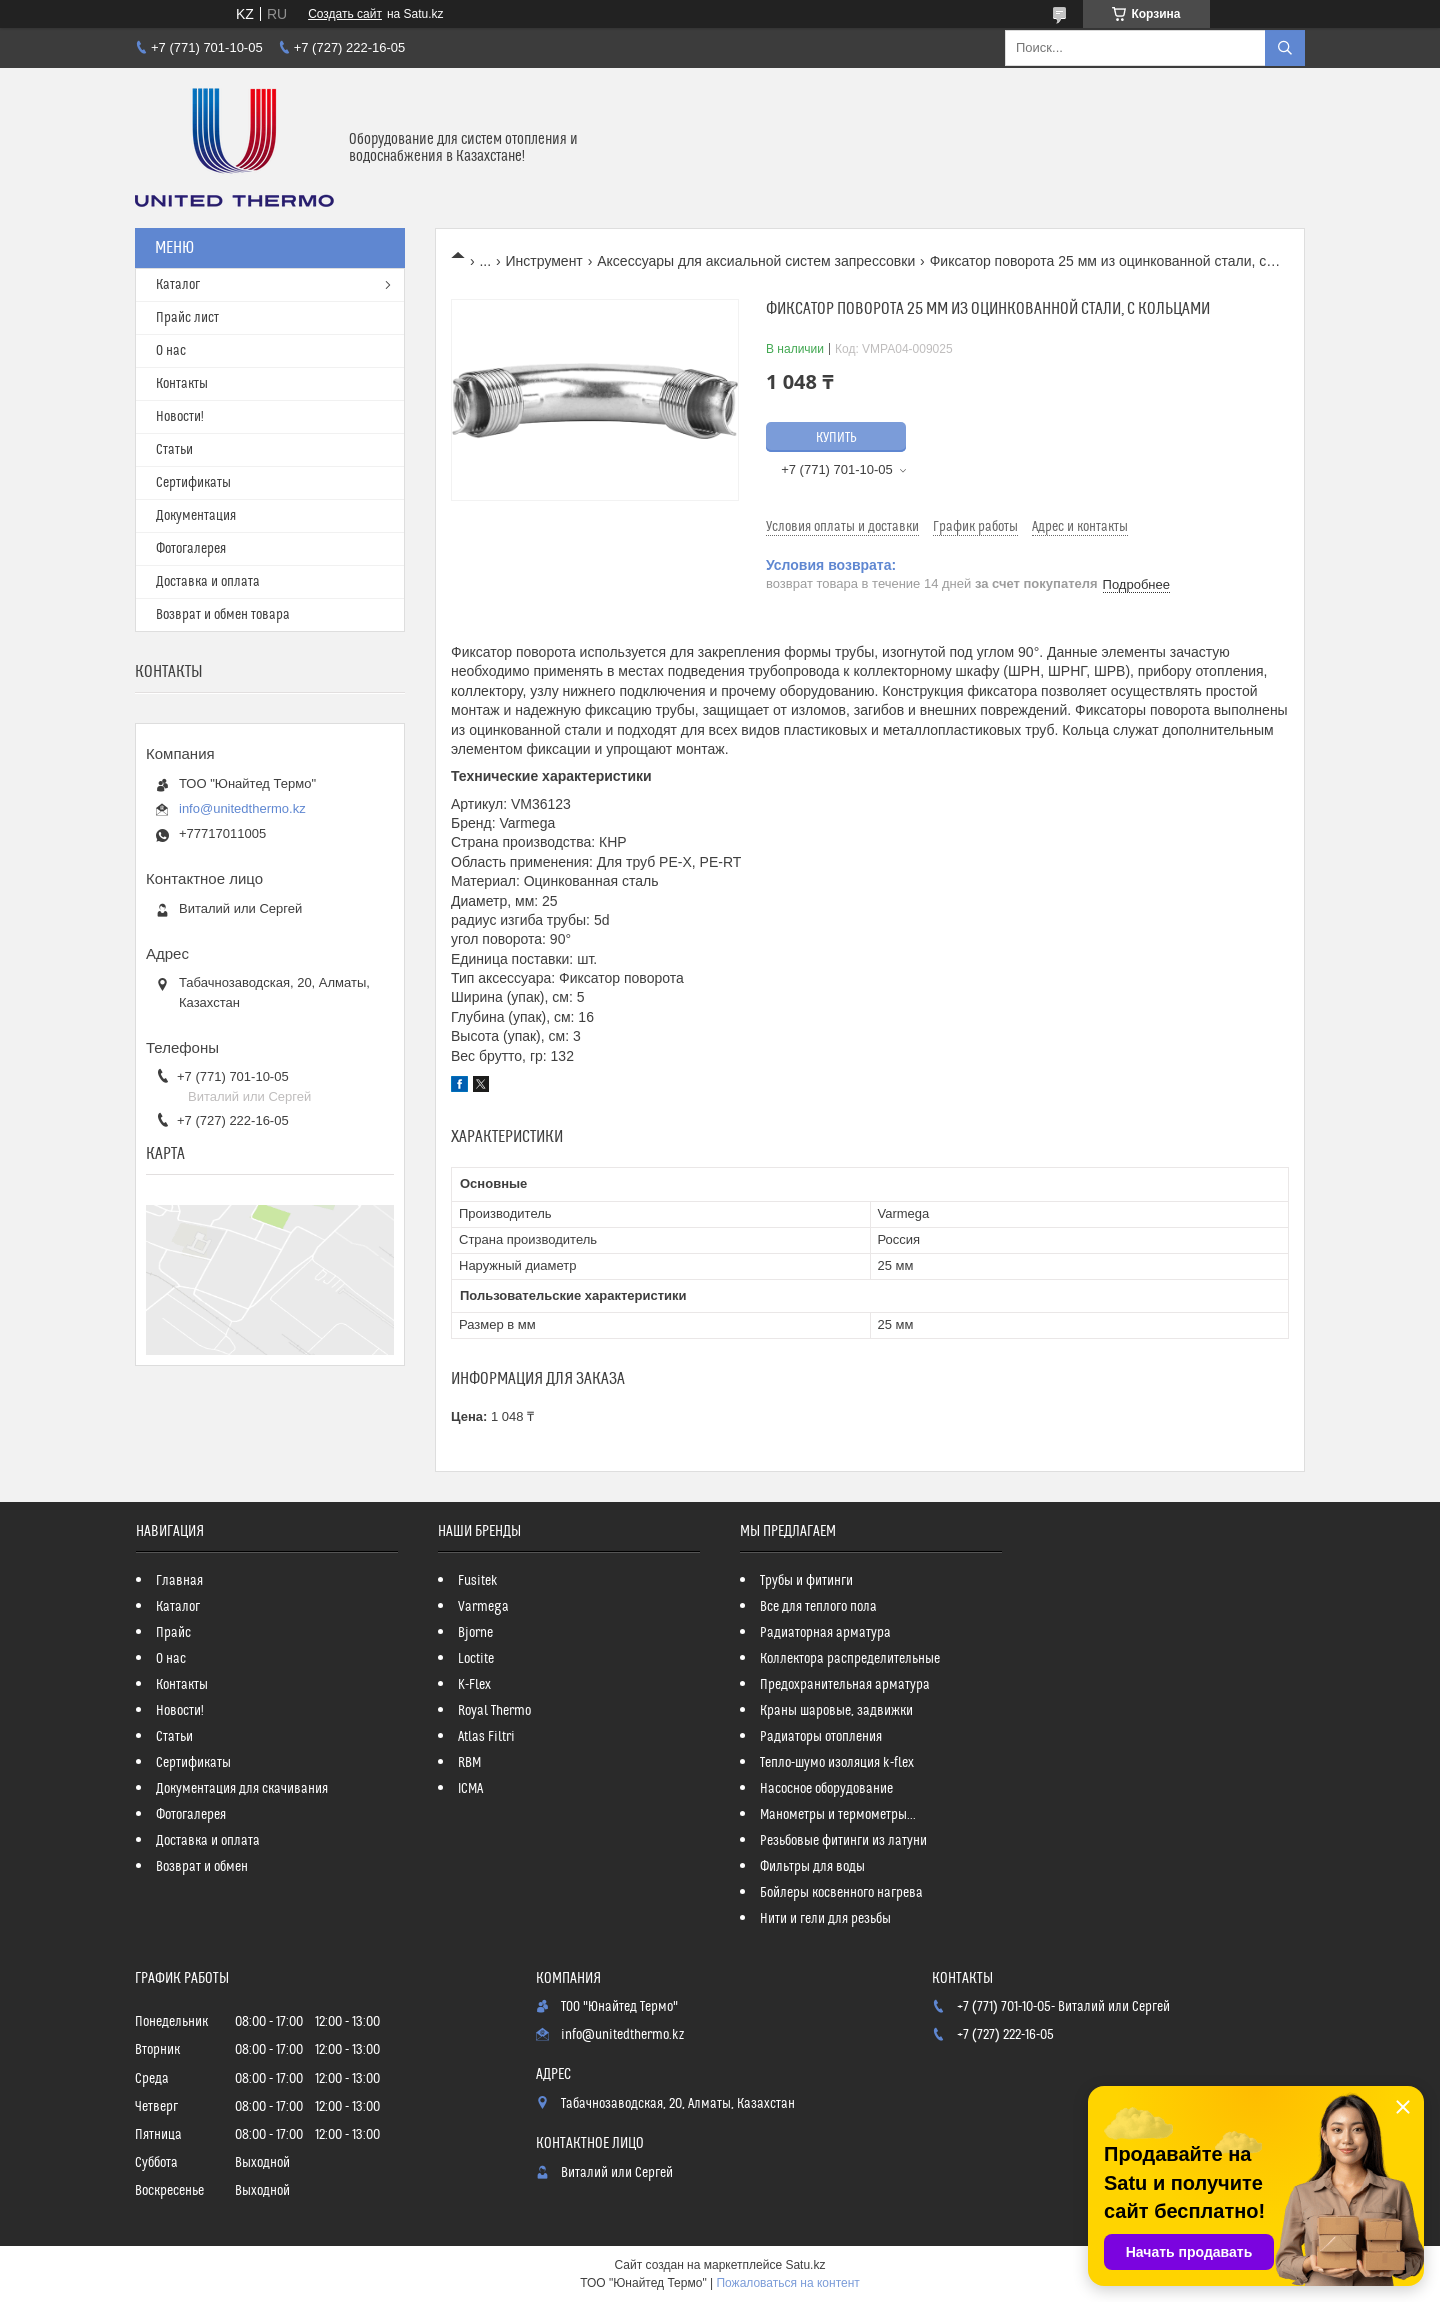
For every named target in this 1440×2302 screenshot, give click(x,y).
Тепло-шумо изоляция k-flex (837, 1763)
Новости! (180, 417)
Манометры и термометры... (838, 1815)
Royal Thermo (494, 1711)
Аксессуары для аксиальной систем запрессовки (756, 261)
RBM (469, 1763)
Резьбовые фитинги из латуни (843, 1841)
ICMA (470, 1789)
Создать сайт (345, 14)
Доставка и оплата (208, 582)
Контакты (182, 384)
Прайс (173, 1633)
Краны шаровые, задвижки (836, 1711)
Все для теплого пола (818, 1607)
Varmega (483, 1607)
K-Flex (474, 1685)
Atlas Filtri (486, 1737)
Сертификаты (193, 483)
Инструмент (544, 261)
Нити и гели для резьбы (825, 1919)
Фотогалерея (191, 549)
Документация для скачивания (242, 1789)
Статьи (174, 450)
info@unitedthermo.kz (242, 808)
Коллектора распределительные (850, 1659)
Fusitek (478, 1581)
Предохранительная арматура (845, 1685)
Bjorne (475, 1633)
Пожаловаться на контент (787, 2283)
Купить (836, 438)
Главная (179, 1581)
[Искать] (1285, 48)
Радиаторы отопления (821, 1737)
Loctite (476, 1659)
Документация (196, 516)
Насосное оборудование (826, 1789)
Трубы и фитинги (806, 1581)
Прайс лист (187, 318)
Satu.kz (805, 2265)
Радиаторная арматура (825, 1633)
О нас (171, 351)
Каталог (178, 285)
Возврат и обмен (202, 1867)
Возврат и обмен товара (223, 615)
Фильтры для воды (812, 1867)
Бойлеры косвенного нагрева (841, 1893)
